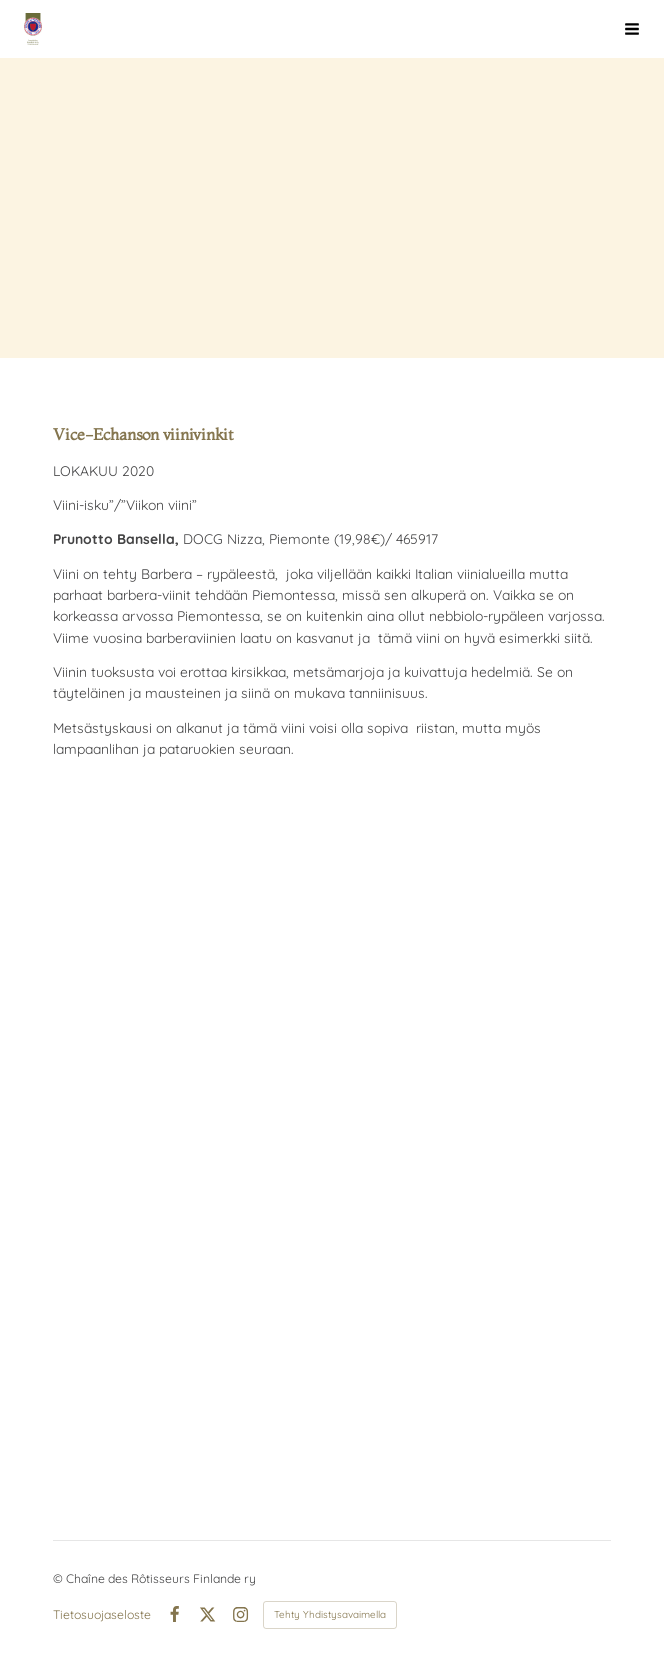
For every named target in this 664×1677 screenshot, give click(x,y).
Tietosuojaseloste (102, 1615)
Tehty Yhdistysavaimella (330, 1614)
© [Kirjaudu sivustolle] (59, 1578)
